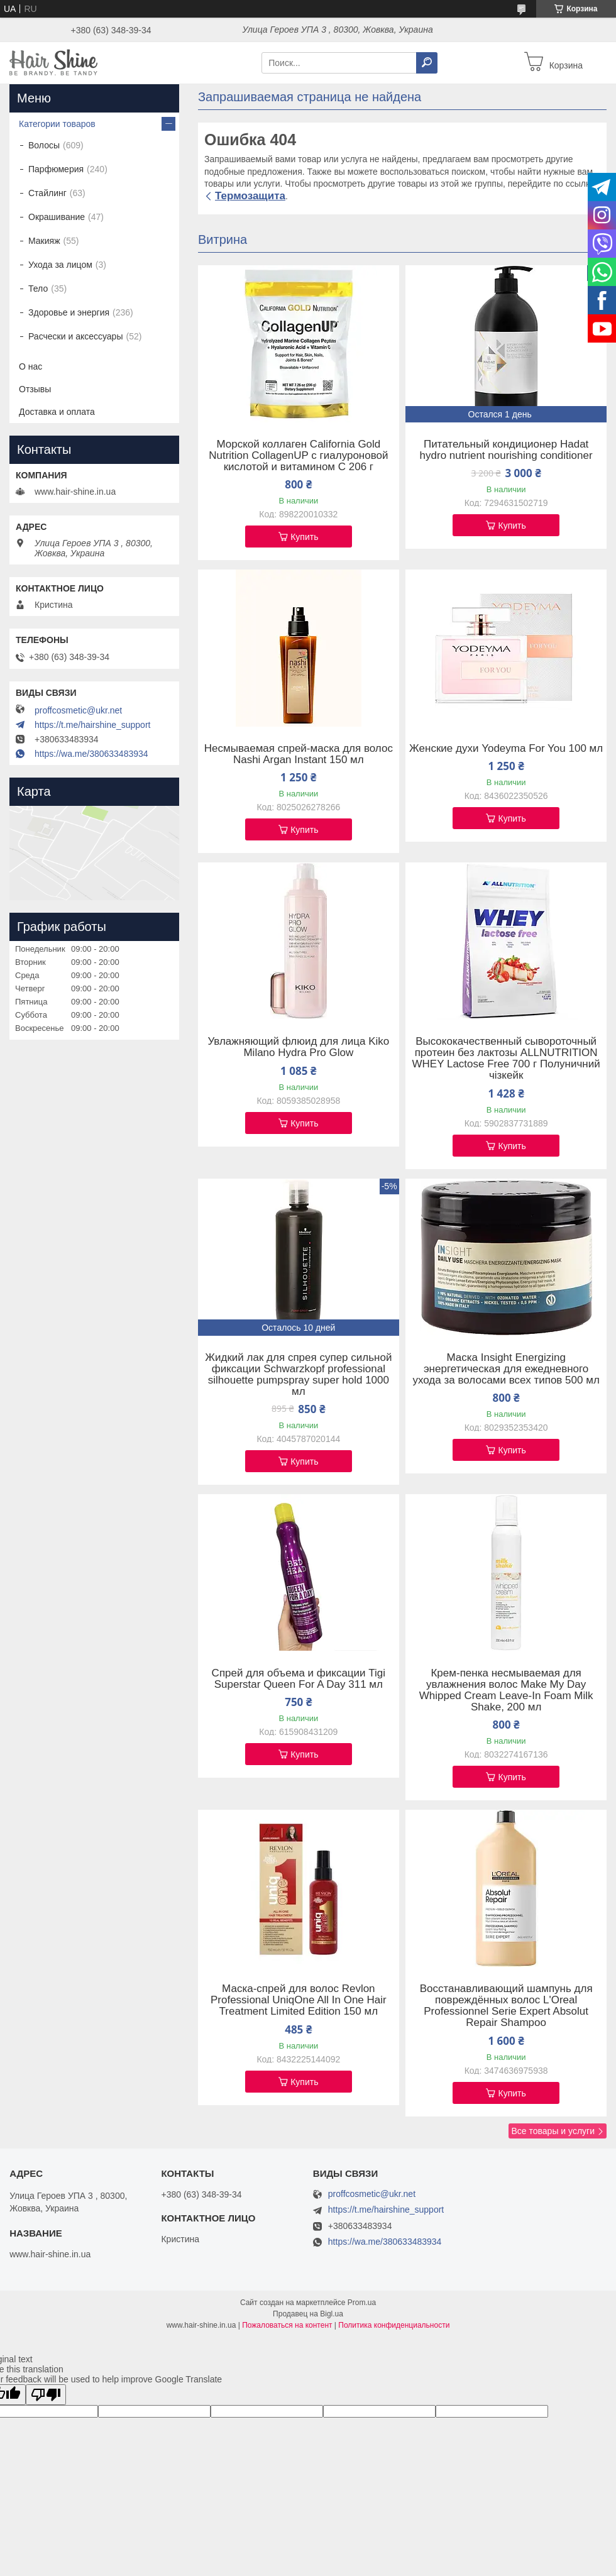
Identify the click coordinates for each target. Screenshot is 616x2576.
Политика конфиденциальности (393, 2325)
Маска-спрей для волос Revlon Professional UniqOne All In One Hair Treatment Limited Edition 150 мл (299, 2000)
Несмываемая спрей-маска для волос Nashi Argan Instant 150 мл (298, 754)
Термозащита (250, 196)
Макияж (44, 241)
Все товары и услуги (553, 2131)
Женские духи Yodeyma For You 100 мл (506, 748)
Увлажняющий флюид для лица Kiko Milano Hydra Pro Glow (298, 1047)
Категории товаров (57, 124)
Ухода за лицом (60, 265)
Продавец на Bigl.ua (308, 2313)
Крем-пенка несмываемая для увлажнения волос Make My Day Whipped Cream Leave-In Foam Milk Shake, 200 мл (506, 1690)
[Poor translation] (46, 2394)
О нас (30, 366)
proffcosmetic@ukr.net (78, 710)
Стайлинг (47, 193)
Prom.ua (362, 2302)
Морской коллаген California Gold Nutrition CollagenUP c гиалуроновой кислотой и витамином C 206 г (298, 456)
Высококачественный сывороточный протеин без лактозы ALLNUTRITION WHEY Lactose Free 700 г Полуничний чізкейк (506, 1058)
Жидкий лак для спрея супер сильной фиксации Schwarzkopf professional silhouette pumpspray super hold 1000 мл (298, 1374)
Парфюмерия (56, 169)
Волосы (44, 145)
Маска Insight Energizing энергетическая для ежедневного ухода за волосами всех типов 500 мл (505, 1369)
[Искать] (426, 63)
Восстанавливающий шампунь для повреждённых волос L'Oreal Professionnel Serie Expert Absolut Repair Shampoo (506, 2005)
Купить (304, 537)
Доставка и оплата (57, 412)
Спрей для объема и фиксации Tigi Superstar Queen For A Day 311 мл (298, 1679)
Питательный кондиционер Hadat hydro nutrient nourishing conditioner (506, 450)
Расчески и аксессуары (75, 336)
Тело (38, 288)
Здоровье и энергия (68, 312)
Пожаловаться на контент (287, 2325)
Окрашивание (56, 217)
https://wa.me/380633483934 (91, 754)
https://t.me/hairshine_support (92, 725)
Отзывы (35, 389)
